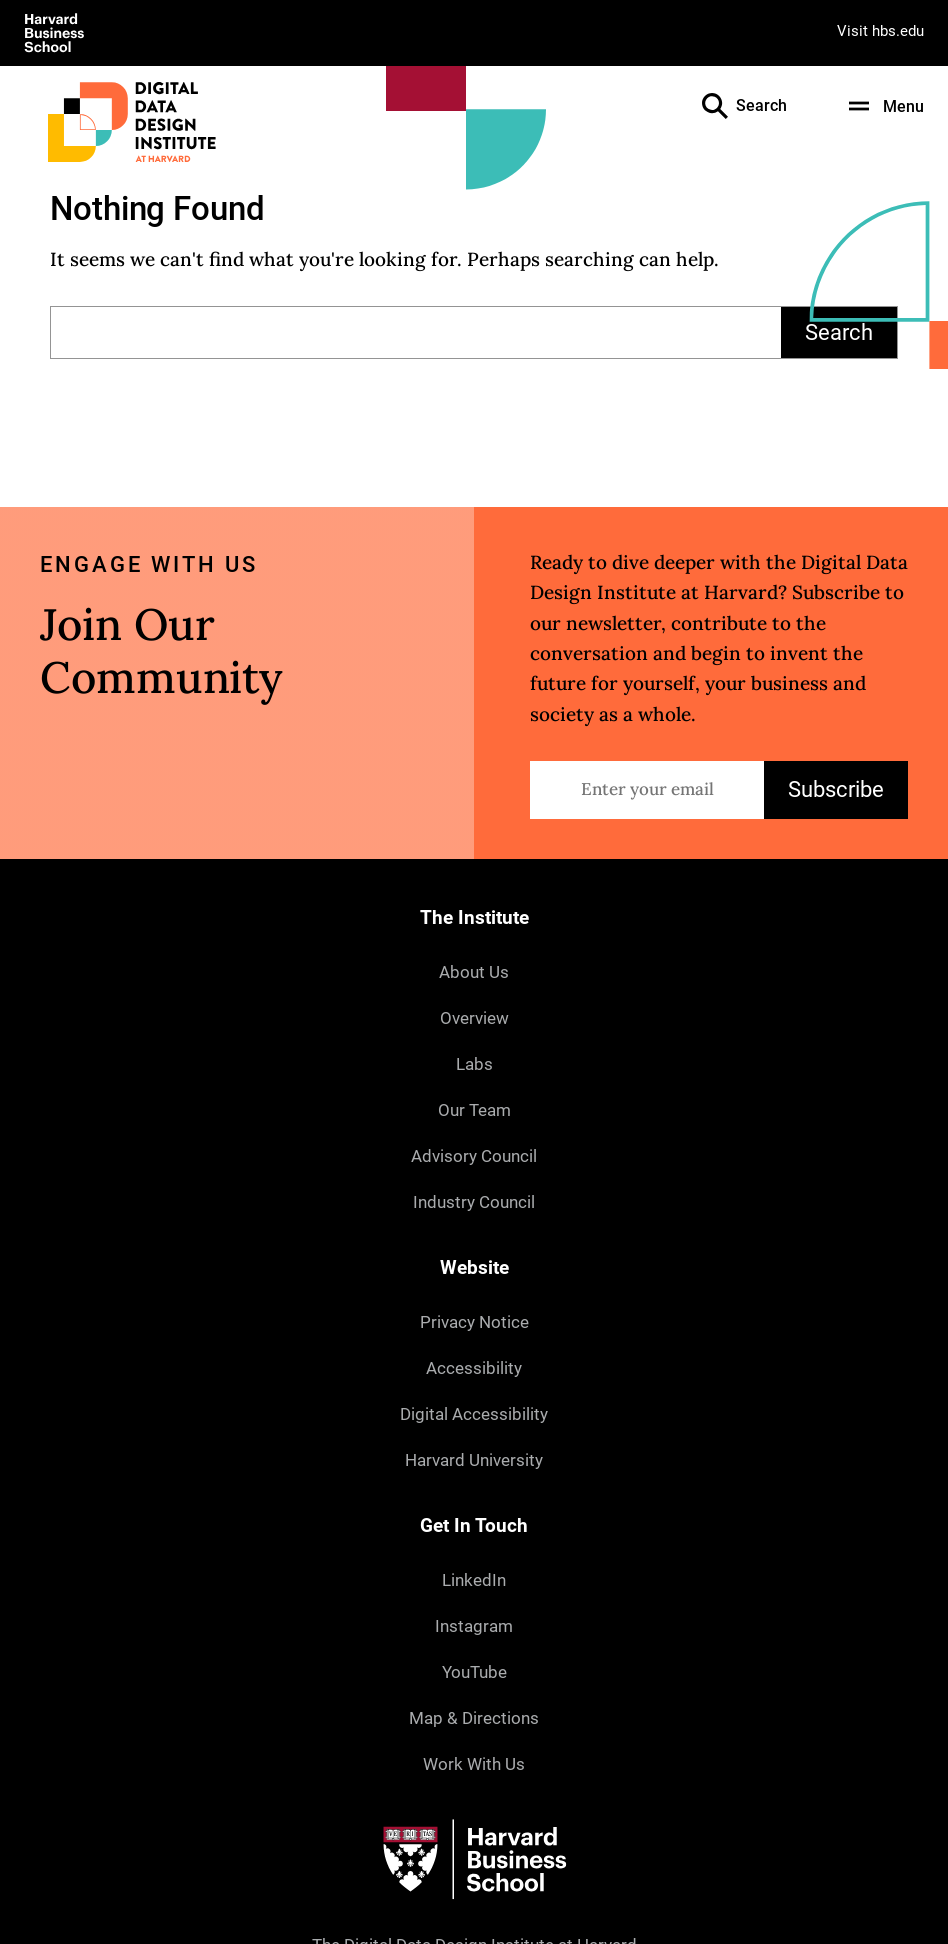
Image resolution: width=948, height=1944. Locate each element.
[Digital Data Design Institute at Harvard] (132, 122)
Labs (474, 1064)
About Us (474, 972)
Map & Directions (474, 1718)
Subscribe (836, 789)
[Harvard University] (474, 1859)
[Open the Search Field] (715, 106)
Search (839, 332)
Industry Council (474, 1202)
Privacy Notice (474, 1322)
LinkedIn (474, 1580)
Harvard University (474, 1460)
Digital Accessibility (474, 1414)
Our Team (474, 1110)
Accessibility (474, 1368)
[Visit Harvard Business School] (54, 33)
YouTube (474, 1672)
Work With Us (474, 1764)
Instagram (474, 1626)
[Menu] (883, 106)
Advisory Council (474, 1156)
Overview (474, 1018)
